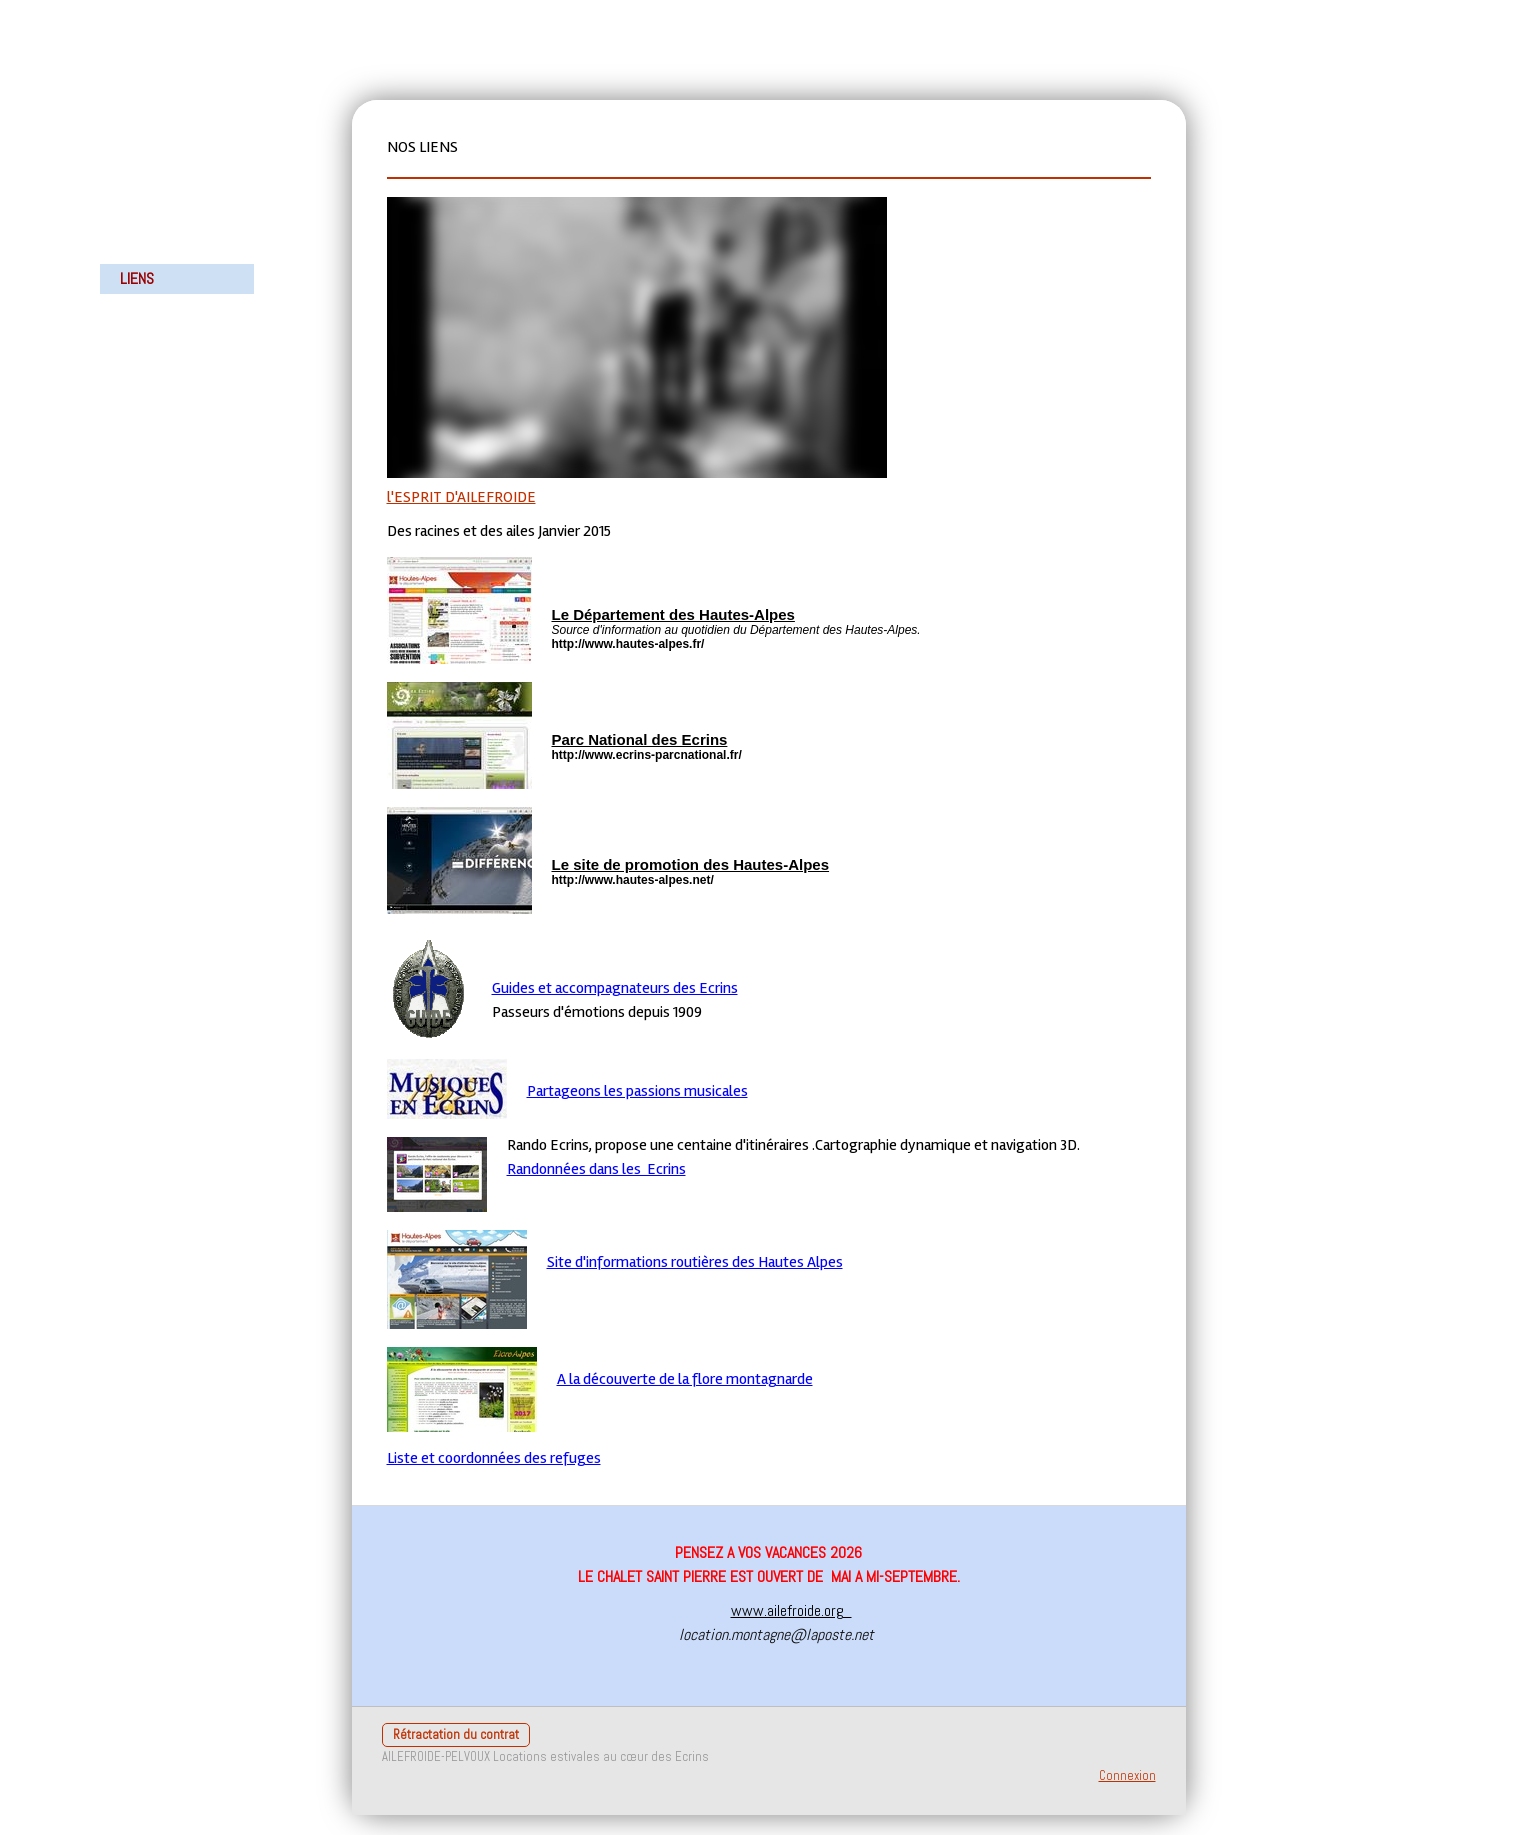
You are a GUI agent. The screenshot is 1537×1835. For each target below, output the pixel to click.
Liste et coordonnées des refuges (494, 1458)
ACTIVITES (149, 248)
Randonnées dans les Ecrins (596, 1169)
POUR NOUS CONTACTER (154, 350)
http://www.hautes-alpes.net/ (633, 880)
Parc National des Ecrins (640, 739)
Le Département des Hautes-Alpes (673, 614)
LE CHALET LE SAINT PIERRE (161, 116)
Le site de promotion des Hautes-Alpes (691, 864)
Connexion (1127, 1775)
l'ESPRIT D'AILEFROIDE (461, 497)
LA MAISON (151, 218)
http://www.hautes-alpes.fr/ (628, 644)
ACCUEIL (144, 74)
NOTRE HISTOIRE (168, 188)
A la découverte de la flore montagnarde (685, 1379)
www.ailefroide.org (791, 1610)
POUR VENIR (155, 308)
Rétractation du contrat (456, 1734)
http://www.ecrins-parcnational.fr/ (647, 755)
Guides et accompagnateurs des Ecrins (615, 988)
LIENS (137, 278)
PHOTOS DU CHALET (178, 158)
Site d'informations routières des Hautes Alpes (695, 1262)
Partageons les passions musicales (637, 1091)
